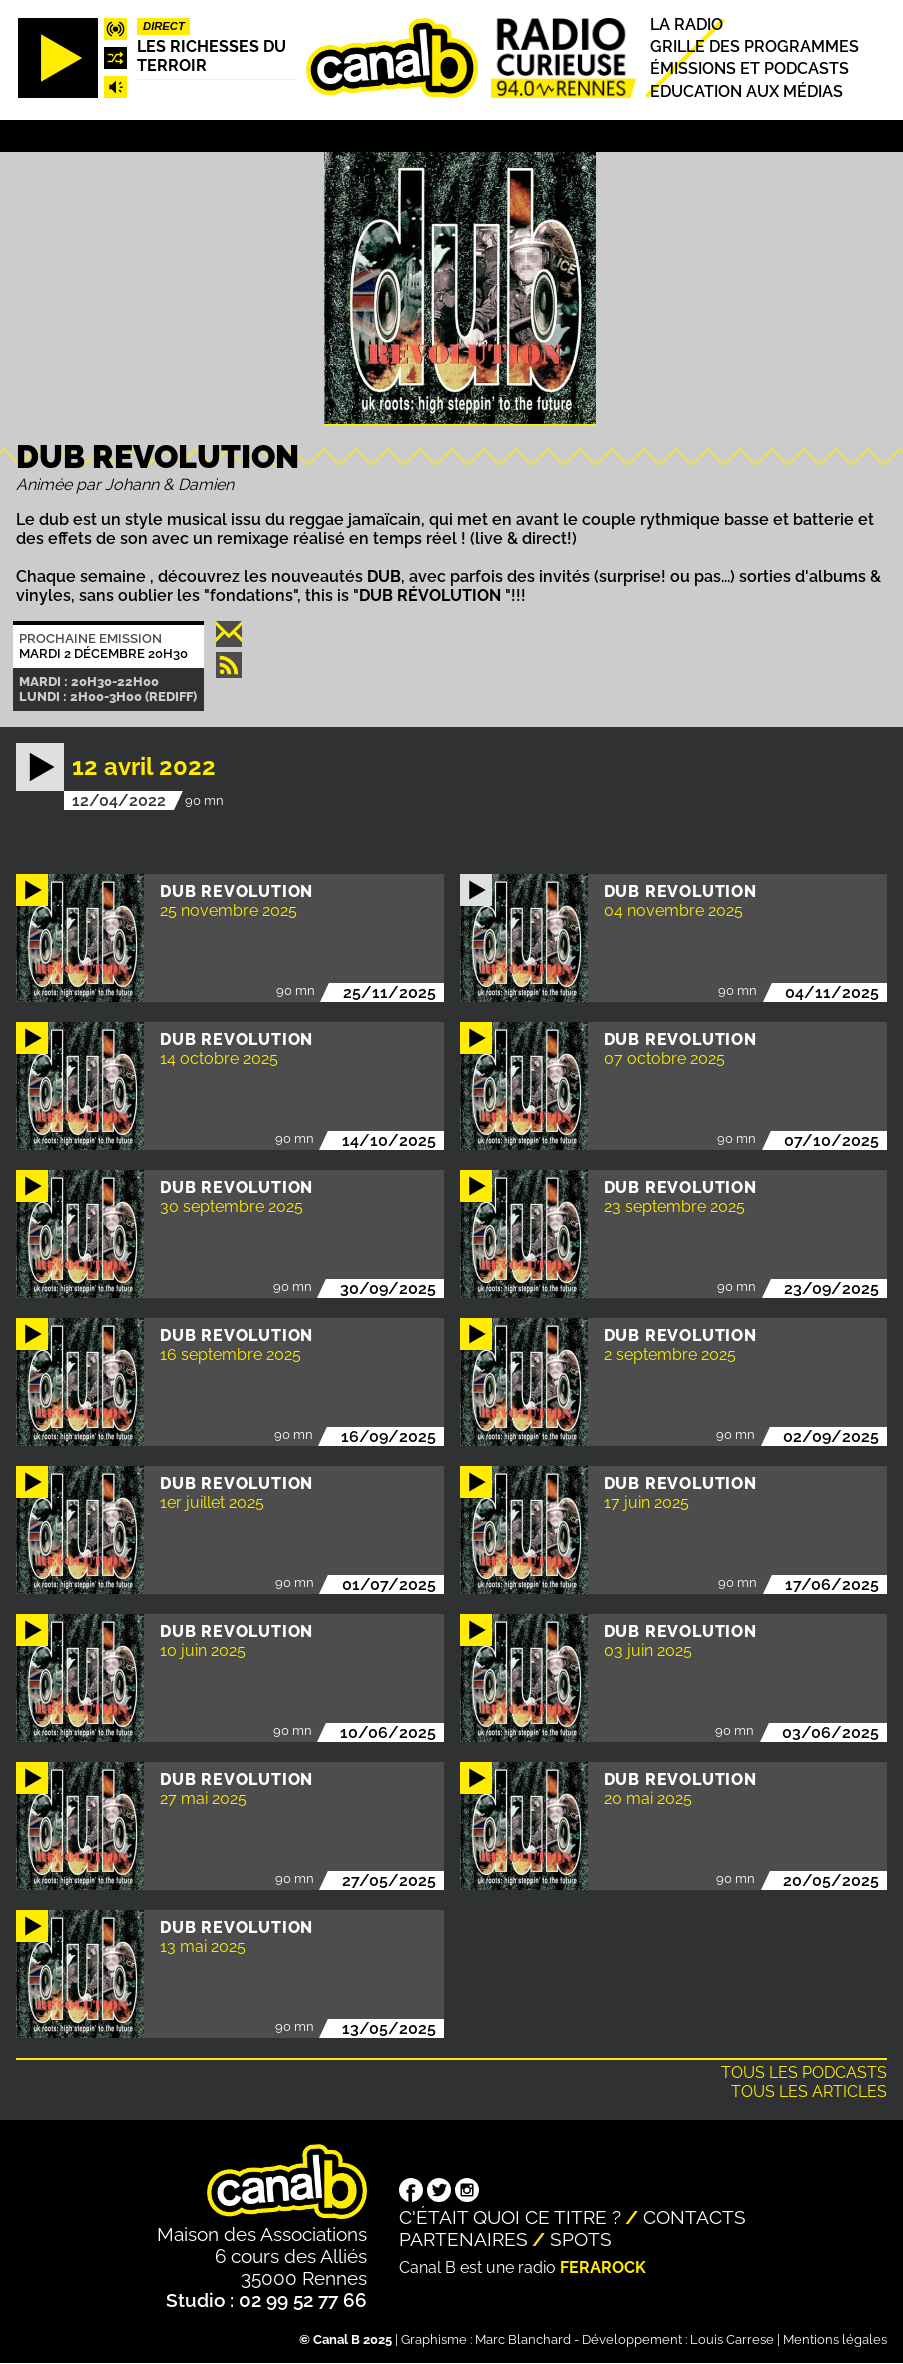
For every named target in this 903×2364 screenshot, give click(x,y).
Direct (164, 26)
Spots (581, 2239)
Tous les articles (809, 2091)
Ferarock (603, 2267)
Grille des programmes (754, 46)
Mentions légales (835, 2339)
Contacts (694, 2217)
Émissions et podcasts (749, 69)
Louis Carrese (732, 2339)
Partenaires (463, 2239)
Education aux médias (746, 91)
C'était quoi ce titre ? (510, 2217)
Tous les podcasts (804, 2072)
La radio (686, 24)
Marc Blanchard (523, 2339)
